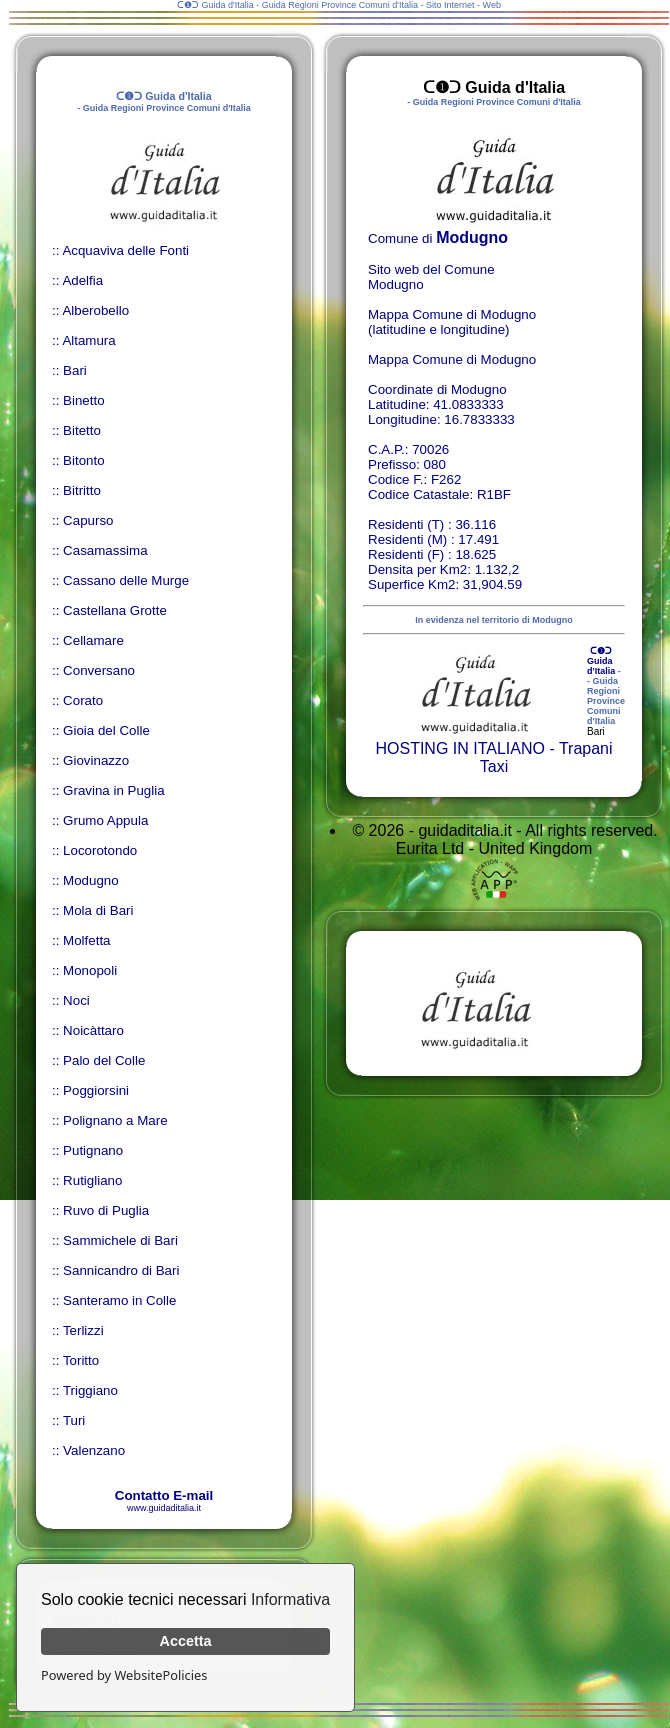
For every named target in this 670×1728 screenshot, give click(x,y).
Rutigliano (92, 1180)
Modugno (91, 880)
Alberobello (95, 310)
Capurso (88, 520)
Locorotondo (100, 850)
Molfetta (86, 940)
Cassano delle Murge (126, 580)
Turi (74, 1420)
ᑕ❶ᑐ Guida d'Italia (601, 661)
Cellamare (93, 640)
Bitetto (82, 430)
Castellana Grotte (115, 610)
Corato (83, 700)
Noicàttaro (93, 1030)
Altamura (88, 340)
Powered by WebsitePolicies (124, 1675)
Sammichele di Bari (120, 1240)
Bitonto (84, 460)
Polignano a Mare (115, 1120)
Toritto (81, 1360)
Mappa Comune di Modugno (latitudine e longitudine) (452, 322)
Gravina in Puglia (114, 790)
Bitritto (82, 490)
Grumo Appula (105, 820)
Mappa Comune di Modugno (452, 359)
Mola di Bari (98, 910)
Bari (75, 370)
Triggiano (90, 1390)
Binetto (84, 400)
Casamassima (105, 550)
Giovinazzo (96, 760)
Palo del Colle (104, 1060)
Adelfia (82, 280)
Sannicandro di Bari (121, 1270)
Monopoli (90, 970)
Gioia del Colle (106, 730)
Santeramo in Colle (119, 1300)
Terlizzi (83, 1330)
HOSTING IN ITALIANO (460, 748)
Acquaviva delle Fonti (125, 250)
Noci (76, 1000)
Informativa (290, 1599)
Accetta (186, 1641)
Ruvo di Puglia (106, 1210)
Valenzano (94, 1450)
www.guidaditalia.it (164, 1508)
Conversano (99, 670)
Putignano (93, 1150)
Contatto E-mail (164, 1495)
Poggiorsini (96, 1090)
